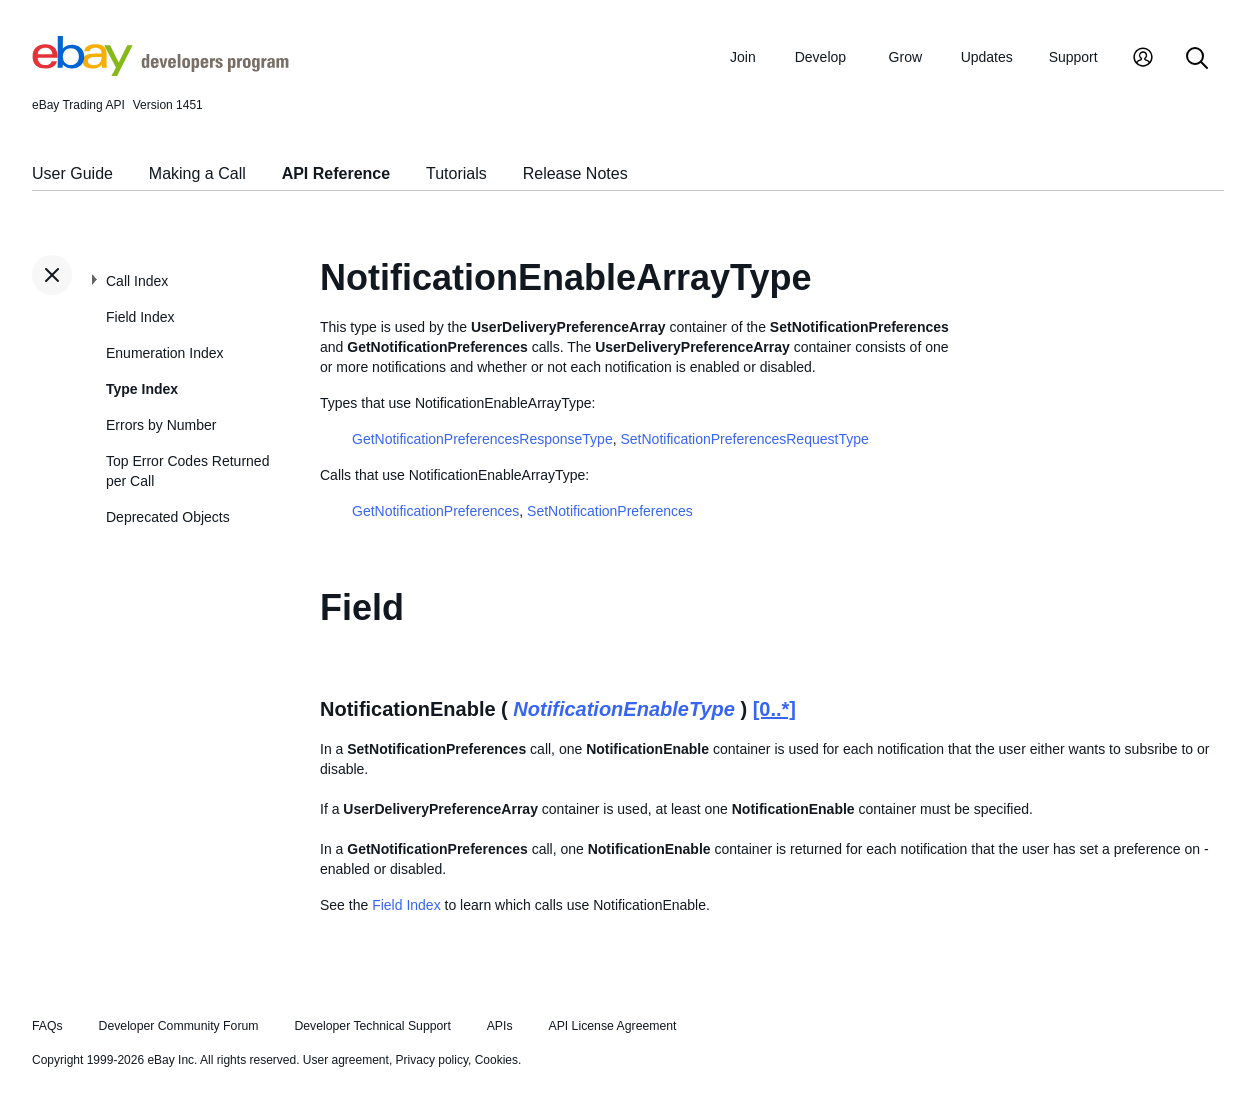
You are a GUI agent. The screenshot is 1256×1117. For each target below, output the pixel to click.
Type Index (142, 389)
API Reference (336, 173)
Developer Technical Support (372, 1026)
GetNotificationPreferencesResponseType (482, 439)
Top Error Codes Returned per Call (187, 471)
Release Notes (575, 173)
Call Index (137, 281)
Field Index (140, 317)
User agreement (346, 1060)
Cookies (496, 1060)
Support (1073, 57)
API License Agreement (612, 1026)
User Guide (72, 173)
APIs (500, 1026)
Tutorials (456, 173)
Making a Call (197, 173)
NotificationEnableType (624, 709)
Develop (820, 57)
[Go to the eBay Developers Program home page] (160, 71)
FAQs (47, 1026)
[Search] (1197, 59)
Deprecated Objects (168, 517)
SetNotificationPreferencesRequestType (744, 439)
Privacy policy (432, 1060)
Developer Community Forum (179, 1026)
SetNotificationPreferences (610, 511)
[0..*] (774, 709)
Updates (987, 57)
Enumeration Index (165, 353)
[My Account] (1143, 59)
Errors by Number (161, 425)
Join (743, 57)
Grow (905, 57)
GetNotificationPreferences (435, 511)
